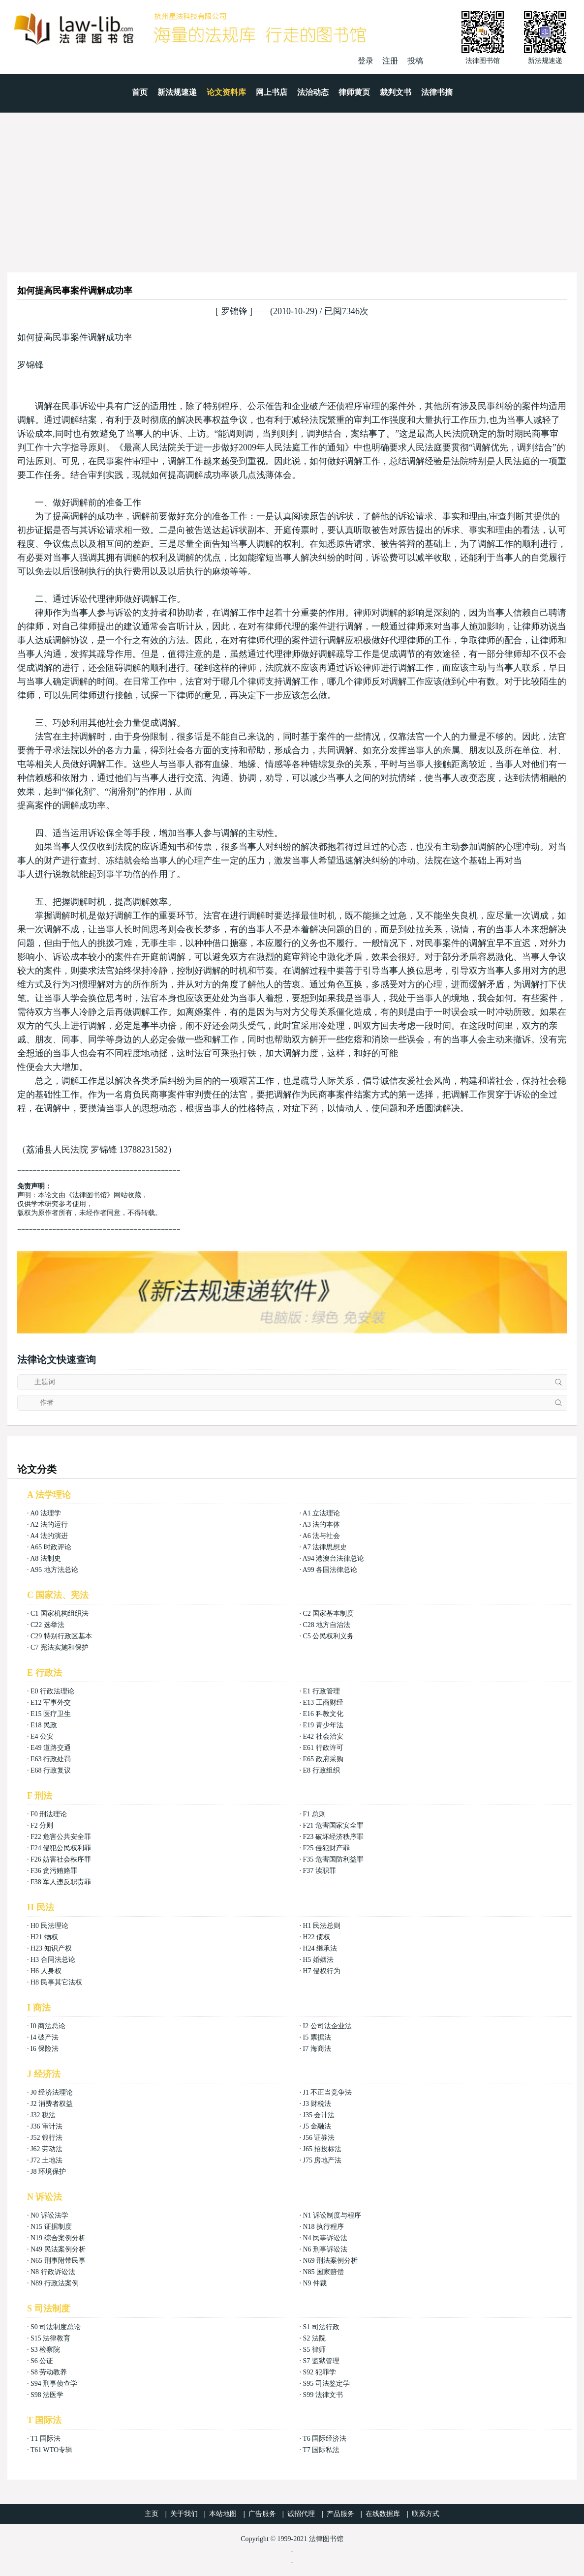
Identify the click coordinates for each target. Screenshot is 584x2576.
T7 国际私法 (321, 2450)
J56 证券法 (319, 2137)
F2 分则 (42, 1825)
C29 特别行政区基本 (61, 1636)
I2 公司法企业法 (327, 2026)
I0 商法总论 (48, 2026)
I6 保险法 (45, 2048)
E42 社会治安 (323, 1736)
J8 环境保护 (48, 2171)
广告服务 (262, 2513)
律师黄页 (354, 92)
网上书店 (271, 92)
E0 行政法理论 (52, 1691)
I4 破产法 (45, 2037)
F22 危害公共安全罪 (61, 1836)
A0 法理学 (45, 1513)
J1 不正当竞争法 (327, 2092)
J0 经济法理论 (52, 2092)
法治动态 (313, 92)
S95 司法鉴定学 (326, 2383)
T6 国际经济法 (324, 2438)
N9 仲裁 (315, 2283)
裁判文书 (395, 92)
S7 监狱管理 (321, 2361)
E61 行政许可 (323, 1747)
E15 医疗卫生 (51, 1713)
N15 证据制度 (51, 2226)
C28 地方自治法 (326, 1625)
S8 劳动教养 (49, 2372)
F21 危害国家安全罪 (333, 1825)
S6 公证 (42, 2361)
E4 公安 (42, 1736)
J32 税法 (43, 2115)
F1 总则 (314, 1814)
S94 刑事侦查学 (54, 2383)
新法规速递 (177, 92)
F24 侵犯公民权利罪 (61, 1848)
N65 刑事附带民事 (58, 2260)
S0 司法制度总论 (56, 2327)
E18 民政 (44, 1725)
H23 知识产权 (51, 1948)
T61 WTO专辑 (51, 2450)
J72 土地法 (46, 2160)
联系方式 (425, 2513)
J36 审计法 (46, 2126)
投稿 (415, 61)
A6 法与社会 (321, 1536)
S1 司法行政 (321, 2327)
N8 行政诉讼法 (53, 2272)
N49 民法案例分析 (58, 2249)
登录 (365, 61)
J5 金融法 (317, 2126)
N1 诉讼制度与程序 (332, 2215)
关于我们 (184, 2513)
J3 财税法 (317, 2103)
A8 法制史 (45, 1558)
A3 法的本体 (321, 1524)
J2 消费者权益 (52, 2103)
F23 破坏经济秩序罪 (333, 1836)
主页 (151, 2513)
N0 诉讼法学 (49, 2215)
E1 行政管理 (321, 1691)
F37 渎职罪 (319, 1870)
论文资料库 (226, 92)
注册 (390, 61)
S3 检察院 (45, 2349)
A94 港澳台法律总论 (334, 1558)
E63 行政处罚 (51, 1759)
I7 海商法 (317, 2048)
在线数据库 (383, 2513)
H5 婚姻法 (318, 1959)
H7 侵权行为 (321, 1971)
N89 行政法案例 (55, 2283)
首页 (140, 92)
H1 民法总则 (321, 1925)
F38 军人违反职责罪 (61, 1882)
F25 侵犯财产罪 (326, 1848)
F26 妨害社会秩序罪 (61, 1859)
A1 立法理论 (321, 1513)
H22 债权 (316, 1937)
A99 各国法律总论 (330, 1569)
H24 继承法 (320, 1948)
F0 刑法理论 (49, 1814)
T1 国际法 (46, 2438)
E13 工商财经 (323, 1702)
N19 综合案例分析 (58, 2238)
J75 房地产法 (322, 2160)
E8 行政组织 (321, 1770)
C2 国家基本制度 (328, 1613)
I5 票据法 (317, 2037)
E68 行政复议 (51, 1770)
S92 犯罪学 (319, 2372)
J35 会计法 (319, 2115)
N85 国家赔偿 (323, 2272)
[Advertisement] (292, 186)
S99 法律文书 (322, 2394)
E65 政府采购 (323, 1759)
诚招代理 (301, 2513)
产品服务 (340, 2513)
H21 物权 (44, 1937)
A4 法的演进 (49, 1536)
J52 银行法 (46, 2137)
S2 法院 (314, 2338)
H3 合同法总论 (53, 1959)
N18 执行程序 (323, 2226)
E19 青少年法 (323, 1725)
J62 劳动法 (46, 2149)
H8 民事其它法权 (56, 1982)
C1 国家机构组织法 (60, 1613)
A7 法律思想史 (325, 1547)
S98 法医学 (47, 2394)
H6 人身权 (46, 1971)
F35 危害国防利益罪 (333, 1859)
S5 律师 (314, 2349)
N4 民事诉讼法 (325, 2238)
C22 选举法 (47, 1625)
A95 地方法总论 (54, 1569)
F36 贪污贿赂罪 (54, 1870)
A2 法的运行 (49, 1524)
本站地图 (223, 2513)
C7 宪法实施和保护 (60, 1647)
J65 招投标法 (322, 2149)
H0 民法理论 (49, 1925)
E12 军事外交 (51, 1702)
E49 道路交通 (51, 1747)
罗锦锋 (233, 311)
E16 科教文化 (323, 1713)
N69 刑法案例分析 (330, 2260)
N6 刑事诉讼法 (325, 2249)
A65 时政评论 (50, 1547)
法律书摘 (437, 92)
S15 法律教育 (50, 2338)
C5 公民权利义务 (328, 1636)
